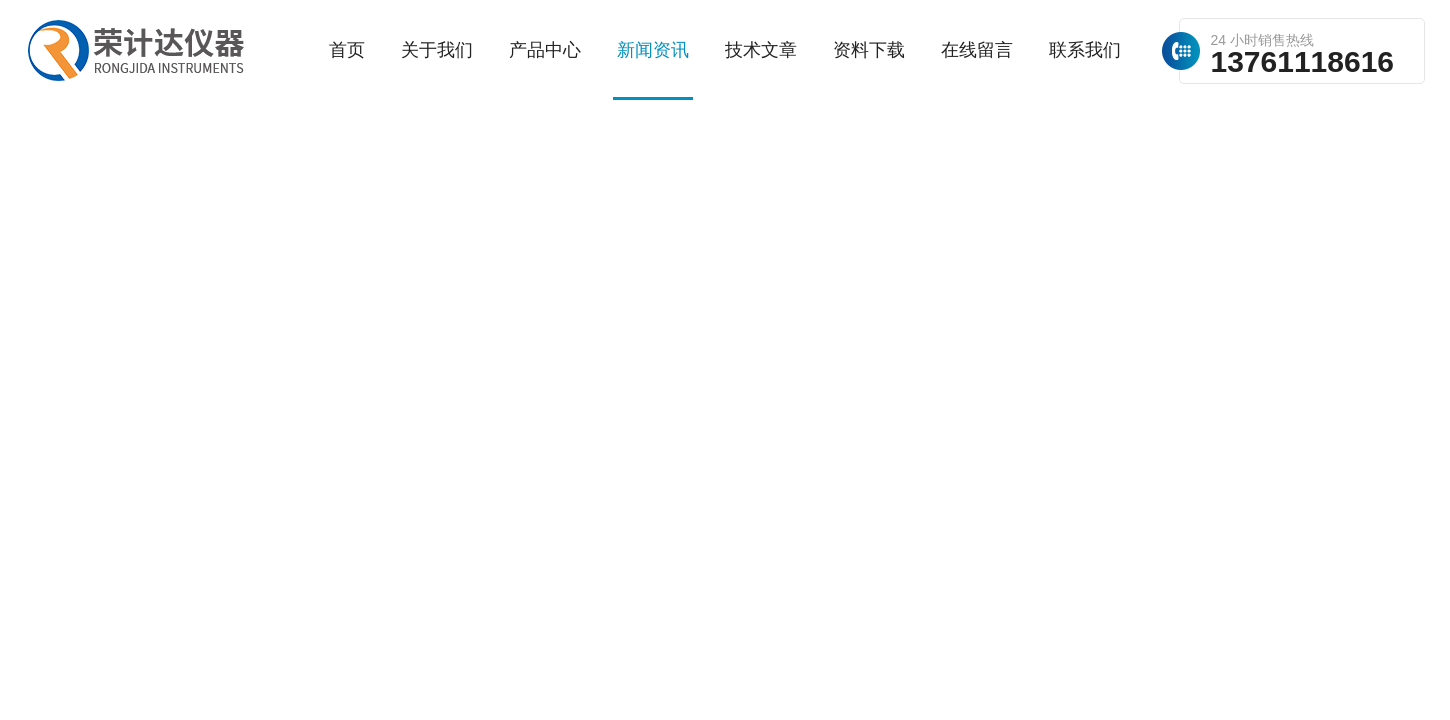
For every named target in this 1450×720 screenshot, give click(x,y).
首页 (347, 50)
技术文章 (761, 50)
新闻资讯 (653, 50)
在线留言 (977, 50)
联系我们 (1085, 50)
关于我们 (437, 50)
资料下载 (869, 50)
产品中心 (545, 50)
